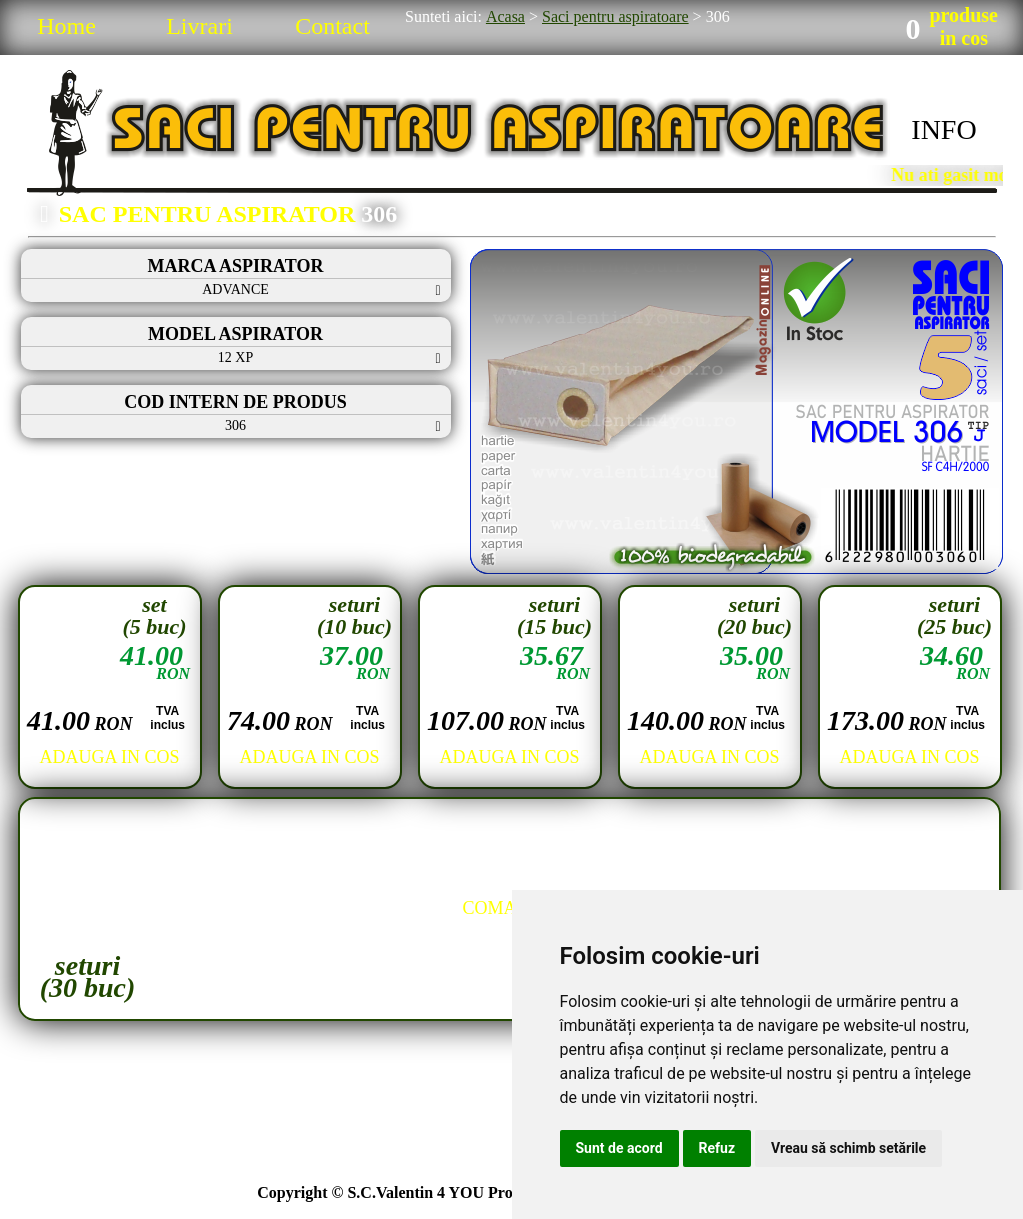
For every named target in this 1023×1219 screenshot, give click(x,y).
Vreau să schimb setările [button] (848, 1148)
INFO (943, 129)
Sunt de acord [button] (619, 1148)
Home (66, 26)
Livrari (199, 26)
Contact (332, 26)
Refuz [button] (717, 1148)
